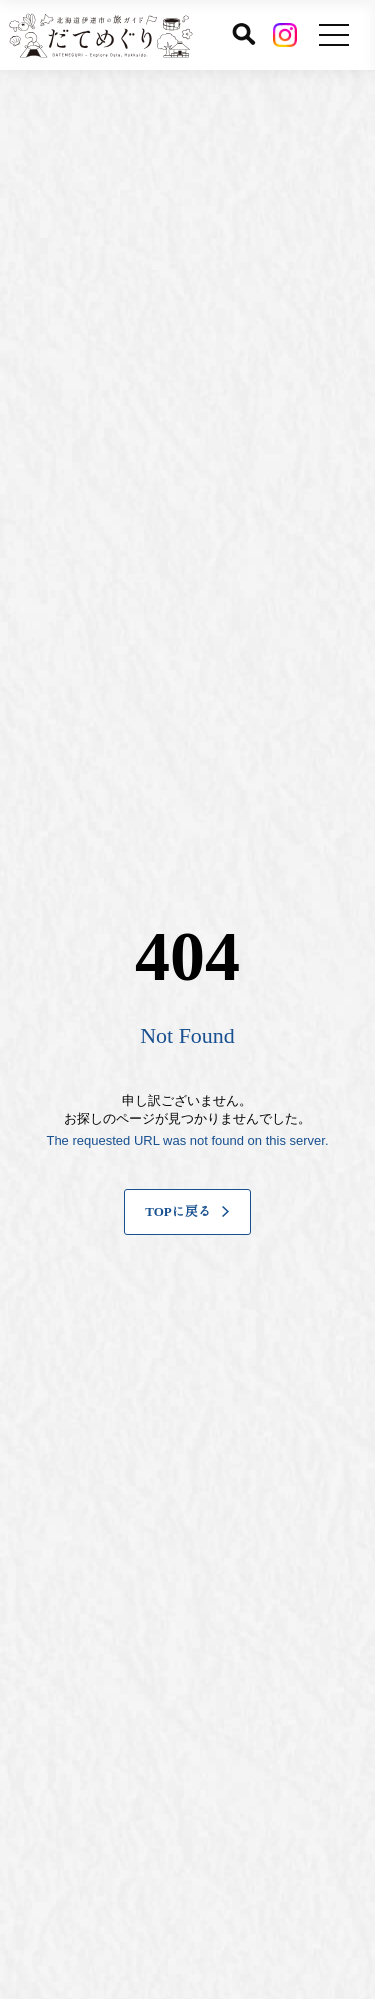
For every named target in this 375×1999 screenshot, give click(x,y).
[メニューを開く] (334, 35)
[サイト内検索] (244, 34)
